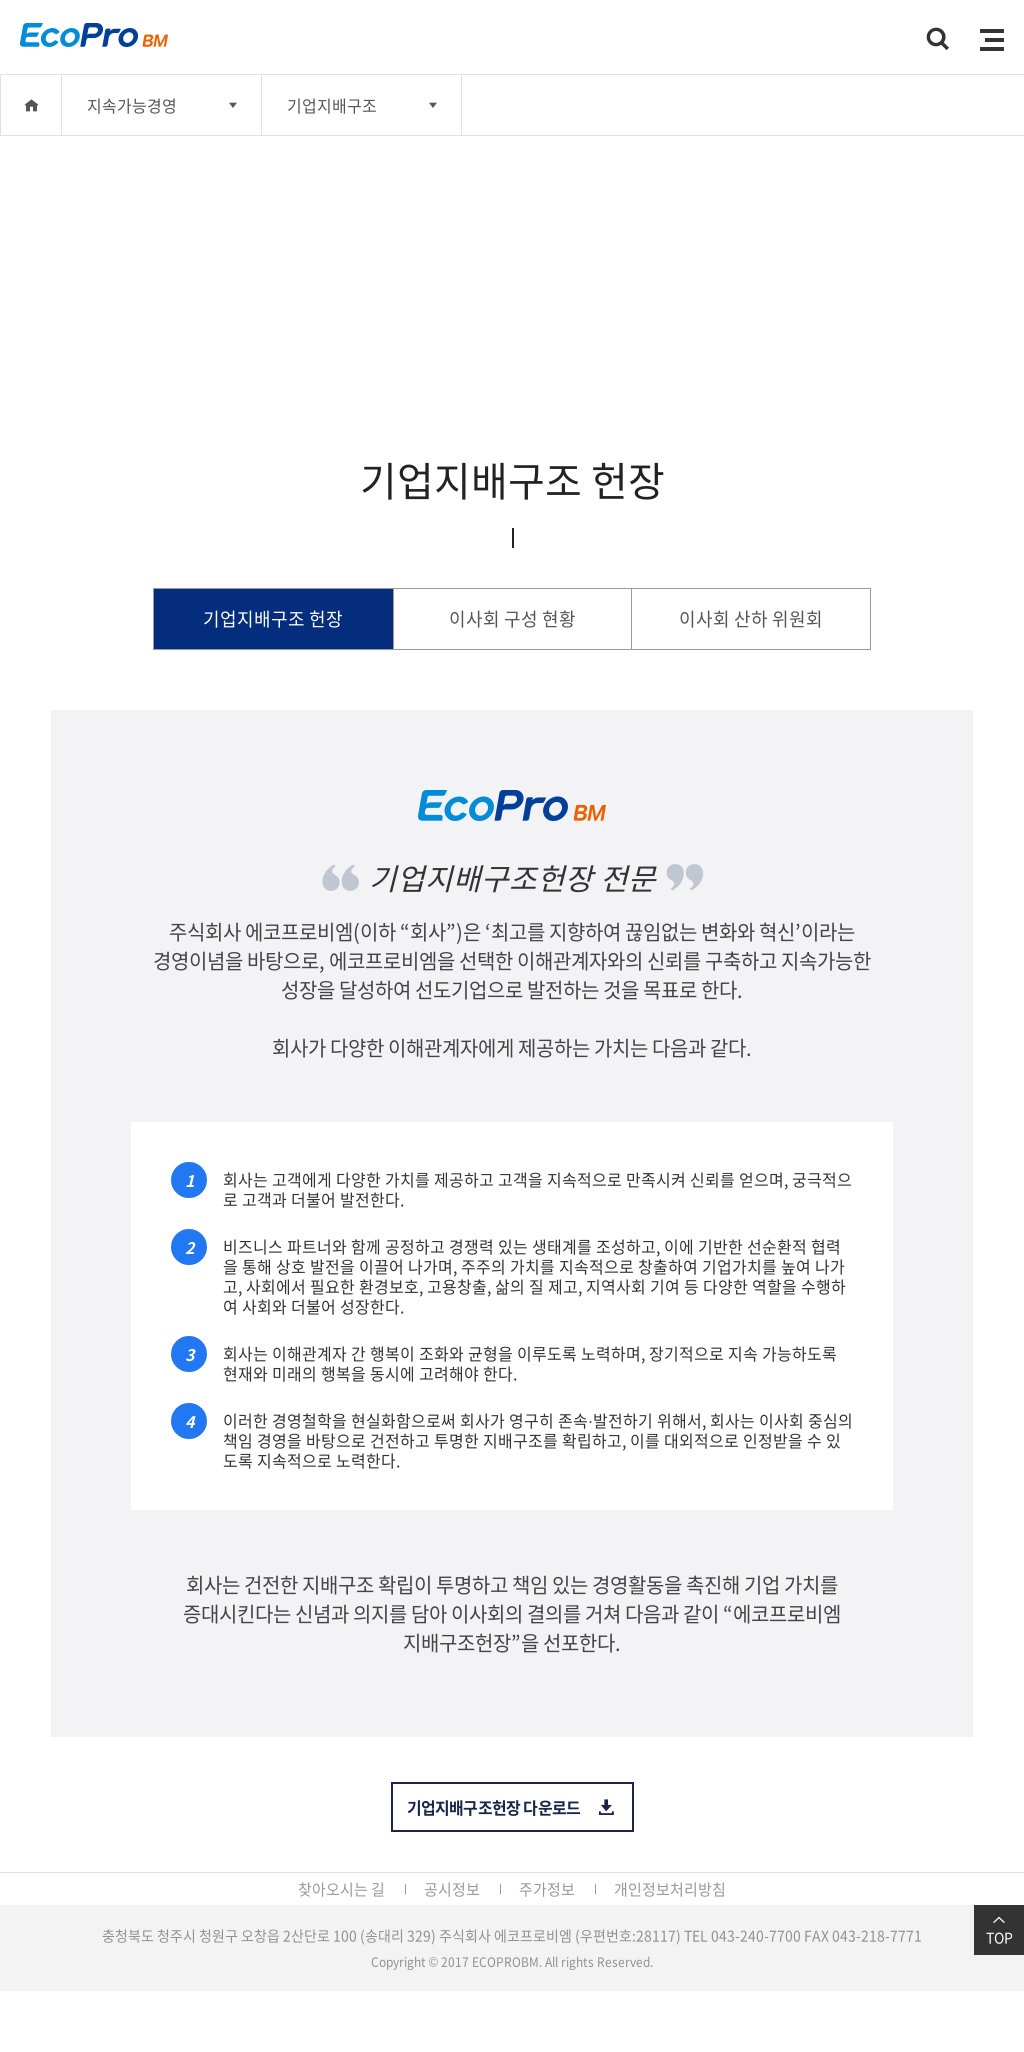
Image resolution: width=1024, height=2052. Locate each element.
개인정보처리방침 (670, 1889)
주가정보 (547, 1889)
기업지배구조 (332, 105)
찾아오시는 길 (341, 1889)
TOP (999, 1930)
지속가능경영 (132, 105)
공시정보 (452, 1889)
